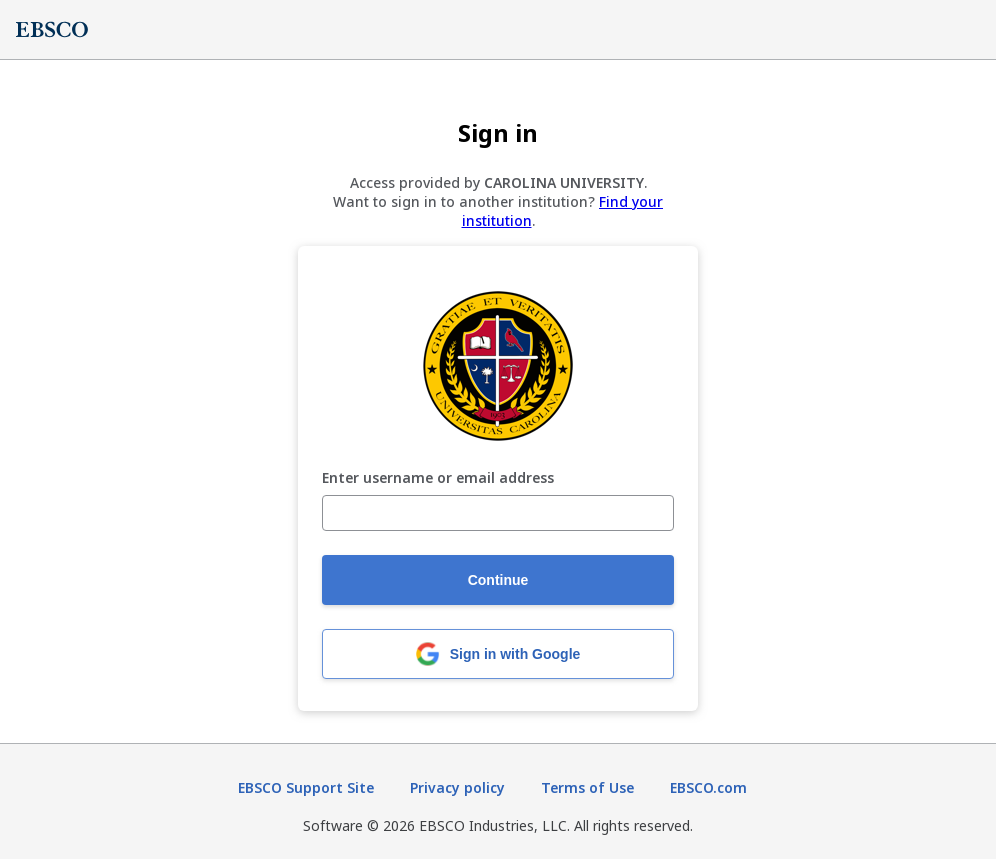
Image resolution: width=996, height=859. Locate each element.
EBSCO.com (708, 787)
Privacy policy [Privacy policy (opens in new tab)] (457, 787)
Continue (498, 580)
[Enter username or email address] (498, 513)
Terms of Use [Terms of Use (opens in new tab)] (587, 787)
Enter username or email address (438, 478)
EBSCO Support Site (306, 787)
